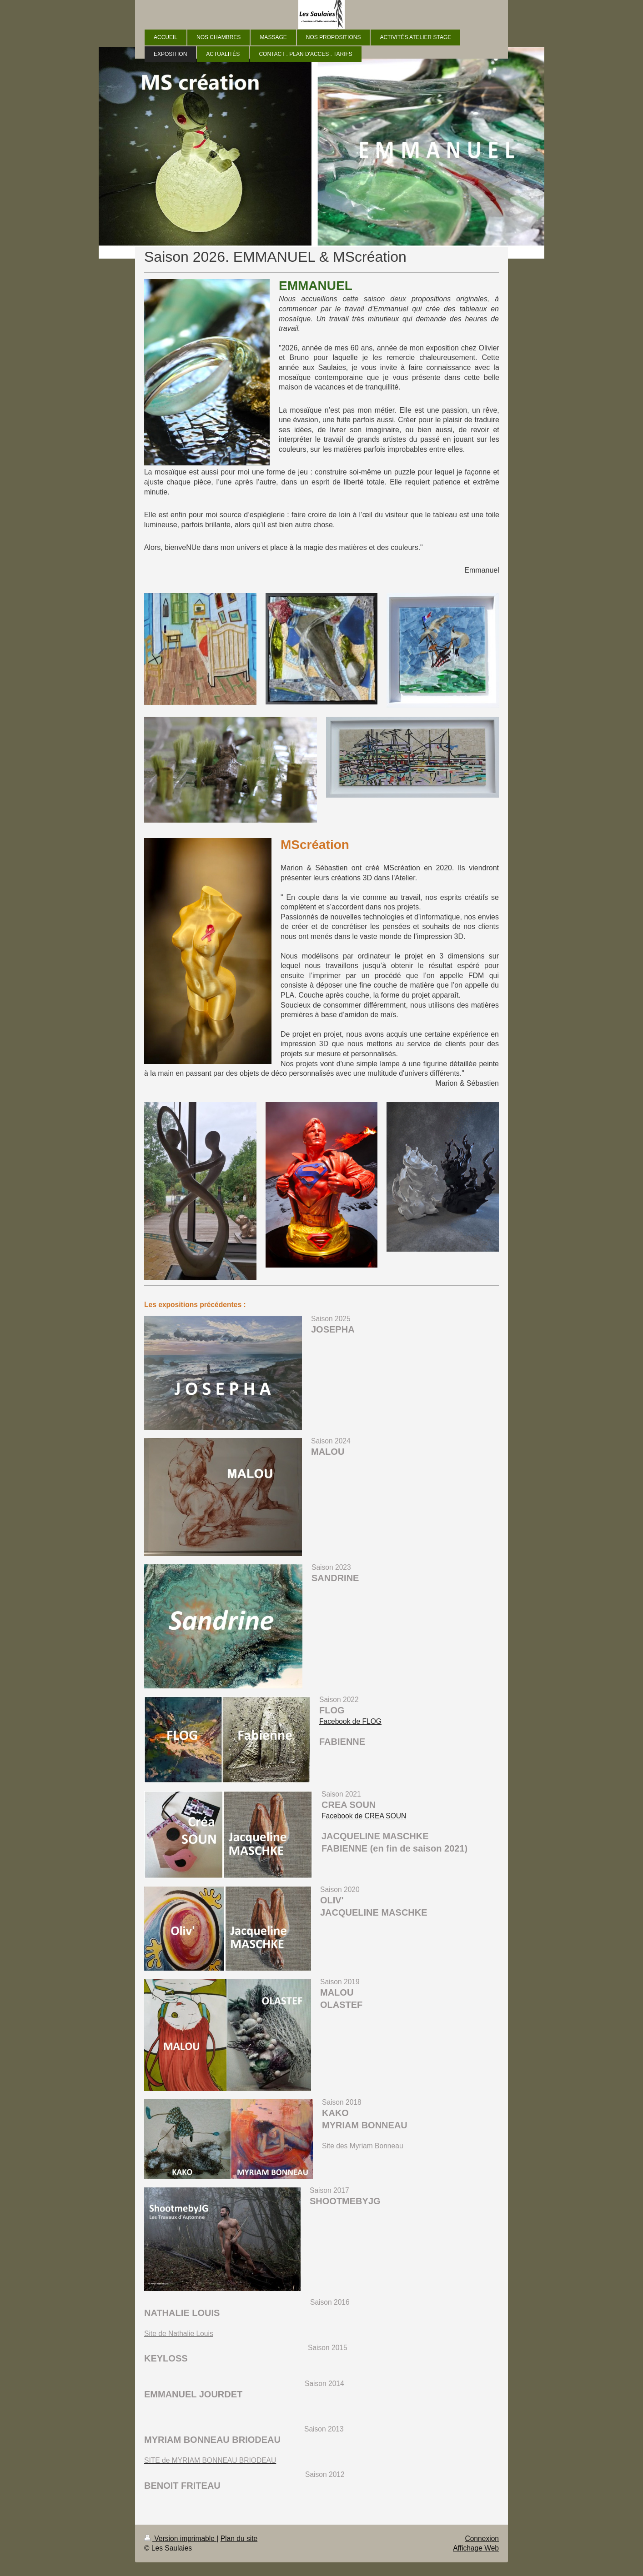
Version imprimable (180, 2538)
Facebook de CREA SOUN (364, 1816)
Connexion (482, 2538)
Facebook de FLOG (350, 1721)
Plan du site (239, 2538)
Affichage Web (476, 2548)
